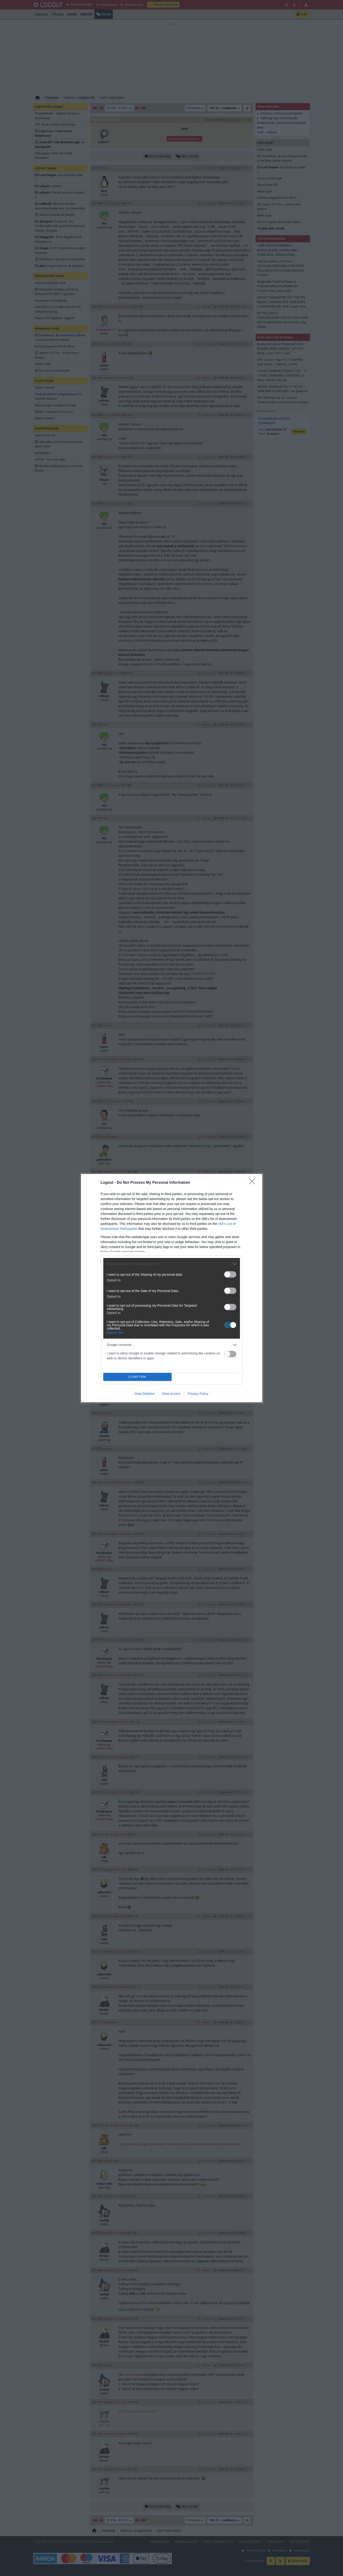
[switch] (230, 1274)
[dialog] (172, 1288)
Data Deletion (145, 1394)
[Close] (253, 1182)
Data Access (171, 1394)
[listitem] (171, 1264)
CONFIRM (137, 1377)
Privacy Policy (198, 1394)
